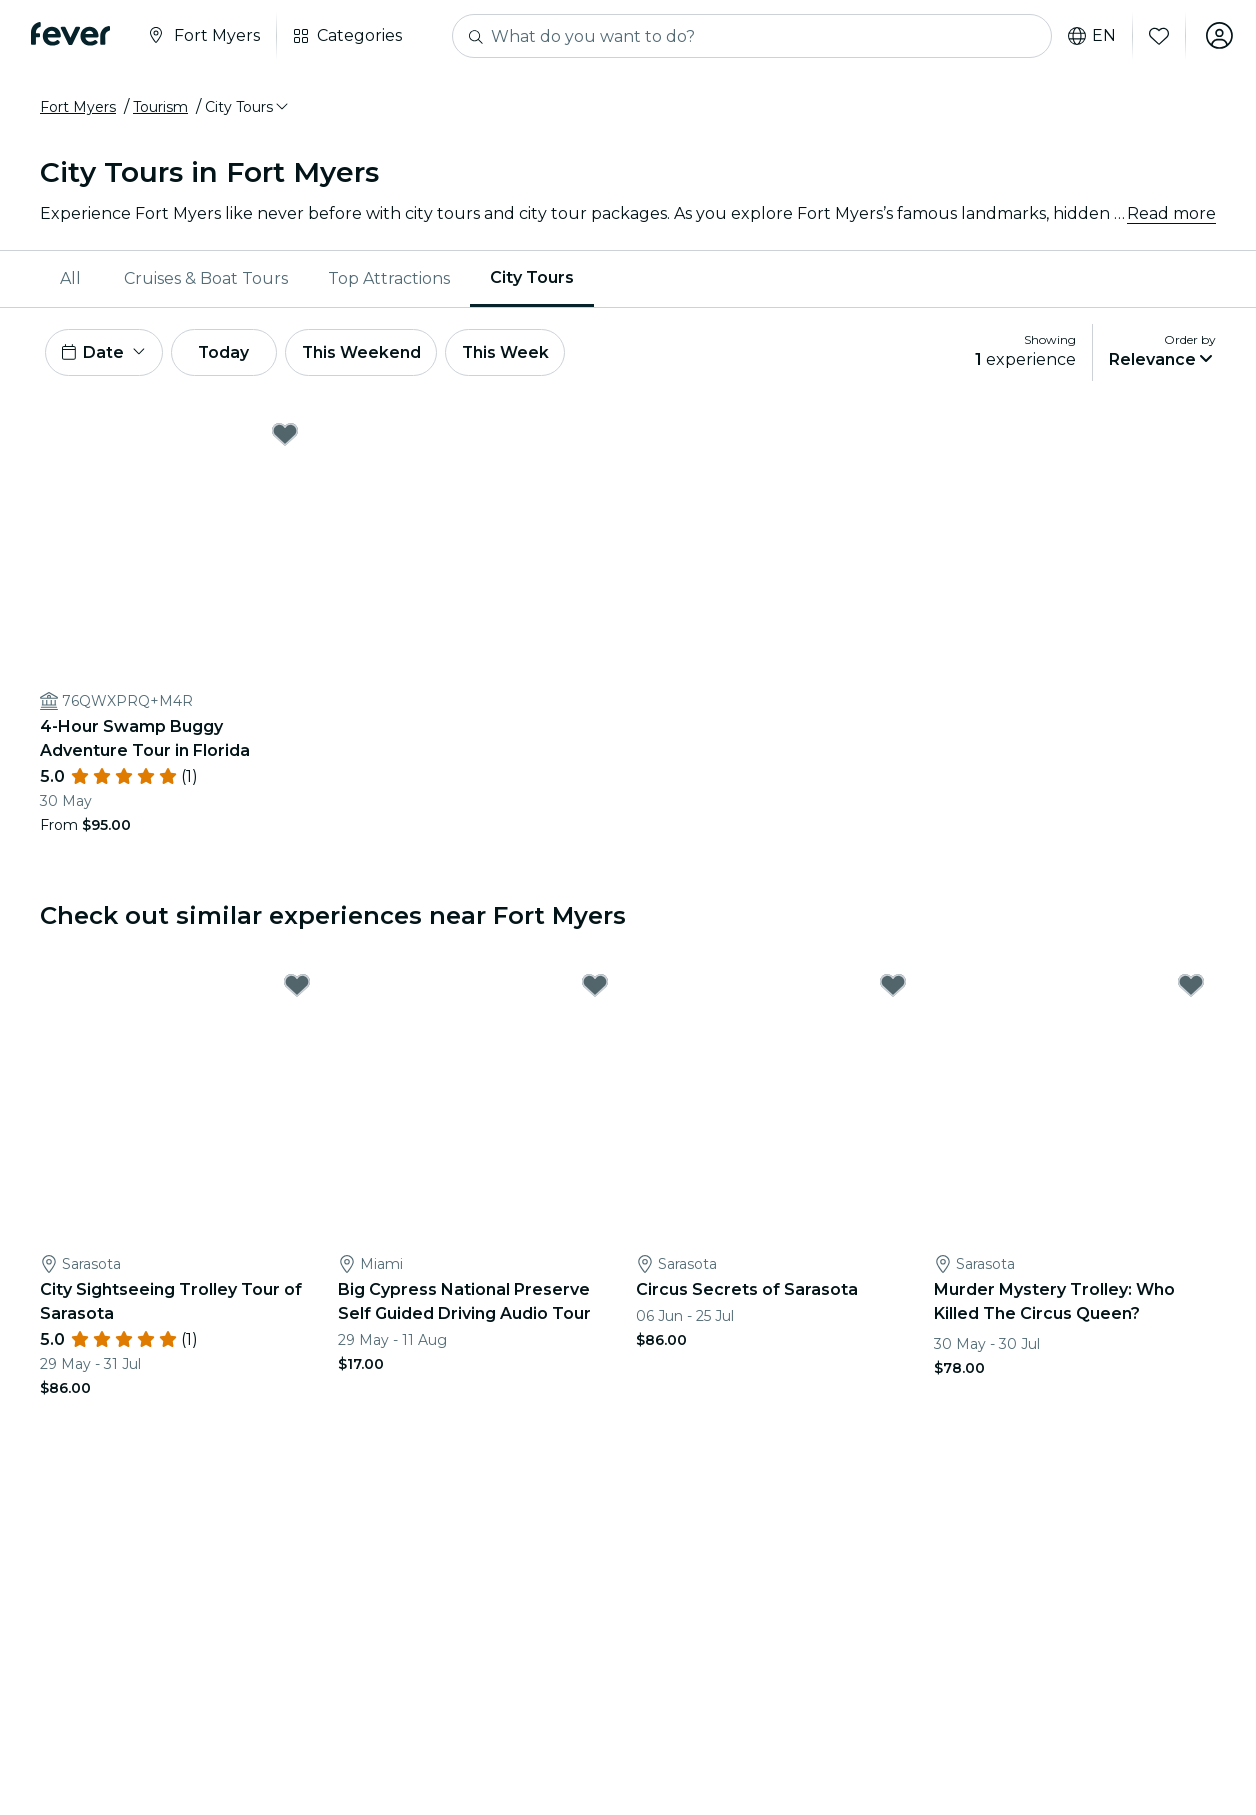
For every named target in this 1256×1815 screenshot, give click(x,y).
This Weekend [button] (369, 352)
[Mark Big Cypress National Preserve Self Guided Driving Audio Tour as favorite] (595, 987)
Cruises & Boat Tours (206, 278)
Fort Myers (78, 107)
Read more (1171, 213)
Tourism (160, 107)
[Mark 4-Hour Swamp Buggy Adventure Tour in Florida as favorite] (285, 435)
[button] (248, 107)
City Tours (532, 277)
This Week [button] (515, 352)
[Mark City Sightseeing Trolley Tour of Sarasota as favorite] (297, 987)
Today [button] (228, 352)
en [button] (1090, 36)
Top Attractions (389, 278)
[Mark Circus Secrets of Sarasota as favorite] (893, 987)
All (70, 278)
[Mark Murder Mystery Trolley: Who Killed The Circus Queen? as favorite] (1191, 987)
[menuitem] (72, 279)
